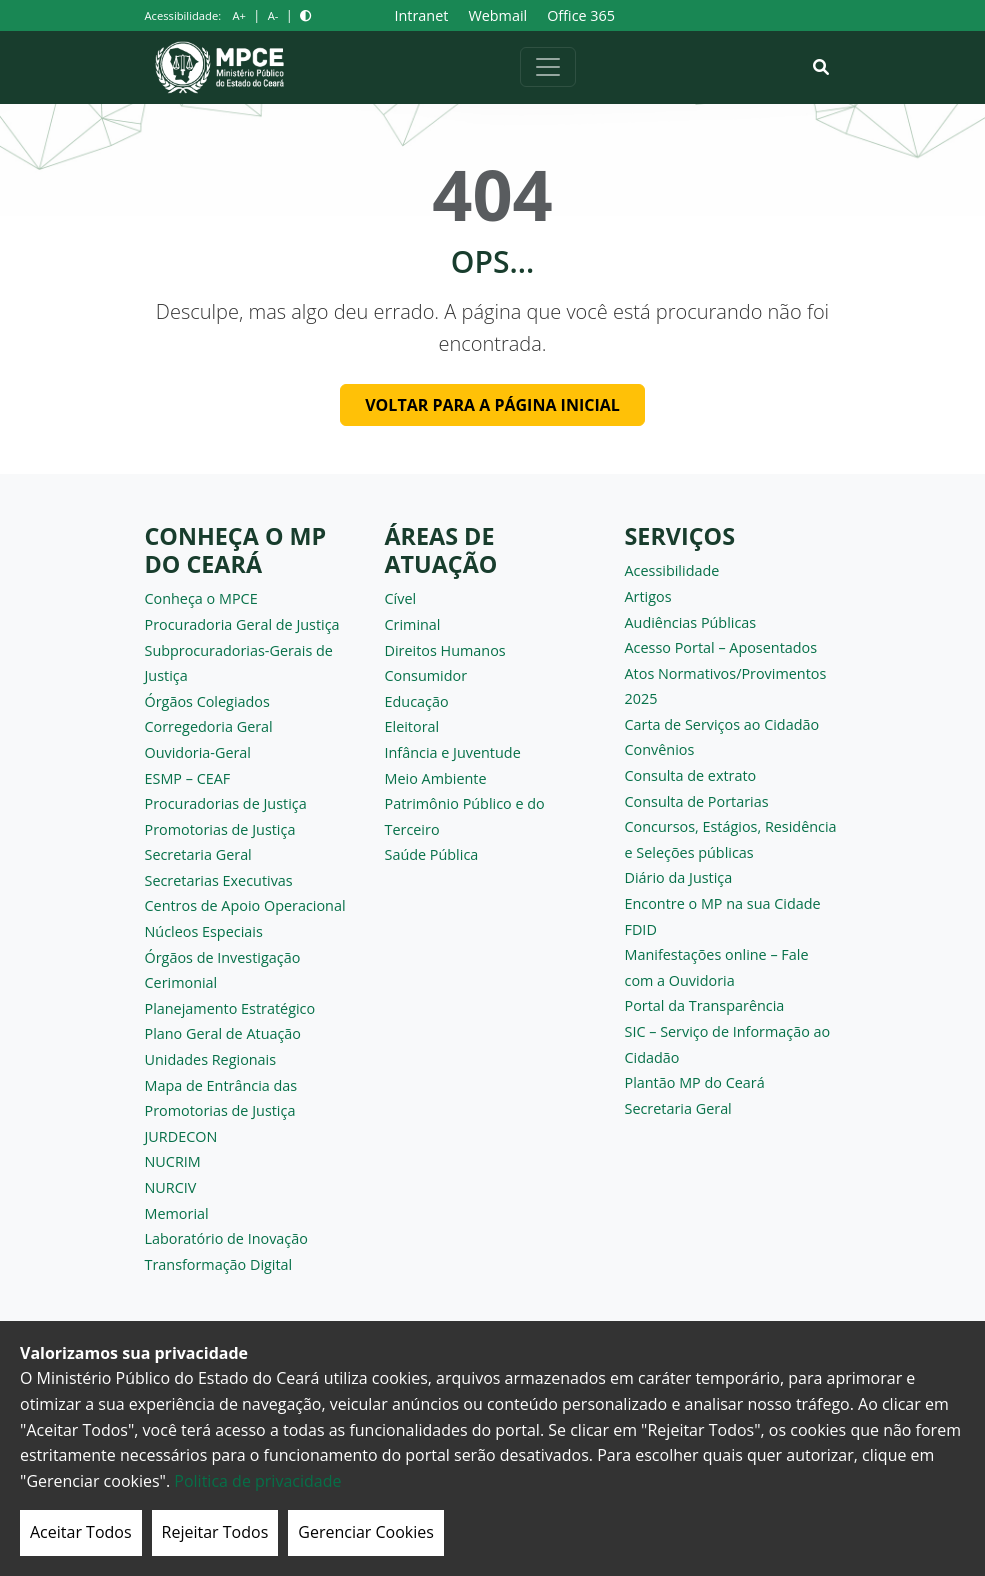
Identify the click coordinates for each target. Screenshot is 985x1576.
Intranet (422, 15)
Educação (417, 701)
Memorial (177, 1213)
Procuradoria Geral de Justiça (242, 624)
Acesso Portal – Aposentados (721, 647)
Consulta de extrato (691, 775)
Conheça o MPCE (201, 598)
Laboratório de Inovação (226, 1238)
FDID (641, 929)
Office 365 (581, 15)
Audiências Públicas (691, 622)
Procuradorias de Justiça (226, 803)
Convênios (660, 749)
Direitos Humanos (445, 650)
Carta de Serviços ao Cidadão (722, 724)
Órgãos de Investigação (223, 957)
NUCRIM (173, 1161)
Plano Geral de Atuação (223, 1033)
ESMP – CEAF (188, 778)
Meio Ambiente (436, 778)
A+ (238, 15)
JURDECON (181, 1136)
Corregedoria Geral (209, 726)
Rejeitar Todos (215, 1532)
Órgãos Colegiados (207, 701)
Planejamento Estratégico (230, 1008)
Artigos (648, 596)
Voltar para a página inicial (492, 405)
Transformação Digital (219, 1264)
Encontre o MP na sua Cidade (723, 903)
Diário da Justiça (679, 877)
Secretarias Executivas (219, 880)
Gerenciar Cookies (366, 1532)
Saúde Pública (432, 854)
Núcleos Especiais (204, 931)
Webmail (497, 15)
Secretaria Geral (198, 854)
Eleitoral (412, 726)
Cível (401, 598)
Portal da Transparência (705, 1005)
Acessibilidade (672, 570)
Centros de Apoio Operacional (245, 905)
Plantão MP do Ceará (695, 1082)
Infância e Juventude (453, 752)
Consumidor (426, 675)
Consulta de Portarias (697, 801)
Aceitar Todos (81, 1532)
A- (273, 15)
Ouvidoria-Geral (198, 752)
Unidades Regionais (211, 1059)
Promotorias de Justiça (220, 829)
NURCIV (171, 1187)
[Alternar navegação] (548, 67)
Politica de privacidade (257, 1481)
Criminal (413, 624)
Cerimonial (181, 982)
